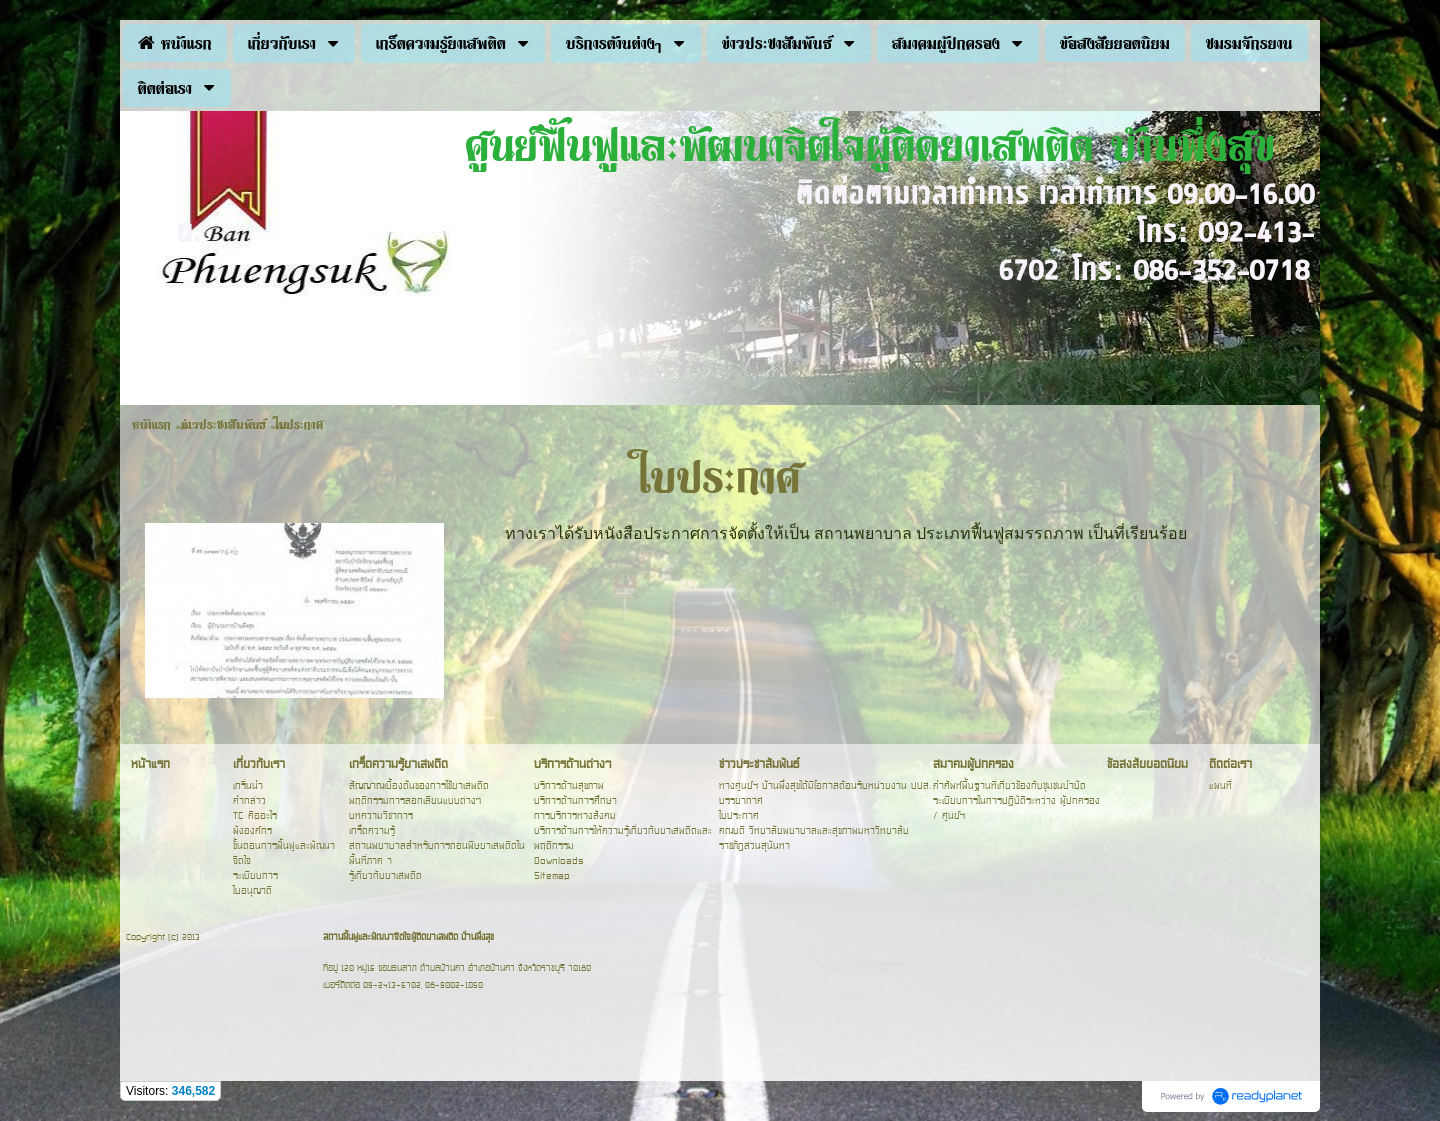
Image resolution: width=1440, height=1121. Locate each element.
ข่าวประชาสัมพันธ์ (223, 424)
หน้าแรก (151, 424)
